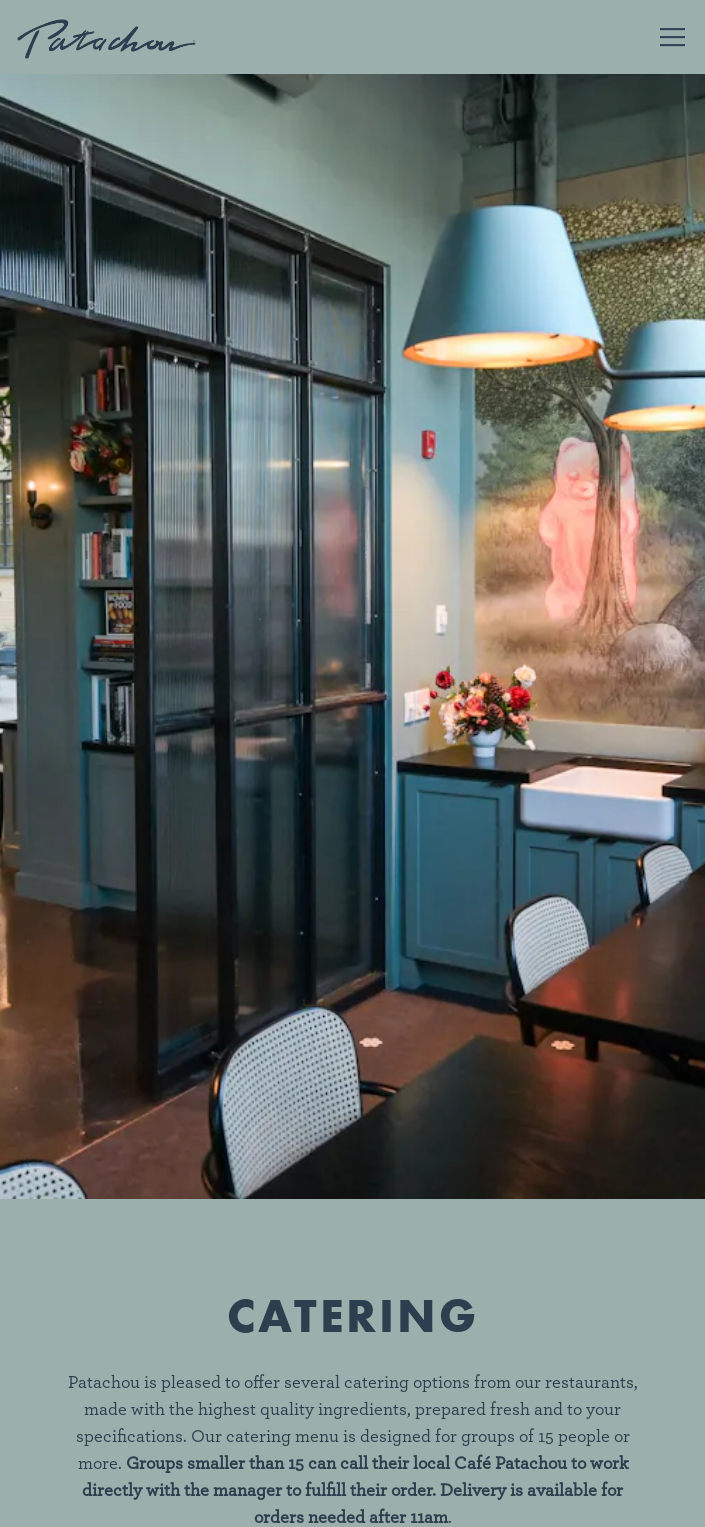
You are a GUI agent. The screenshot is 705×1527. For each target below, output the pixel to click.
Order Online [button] (352, 1444)
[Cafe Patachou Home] (107, 37)
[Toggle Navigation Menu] (672, 37)
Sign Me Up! (353, 1499)
